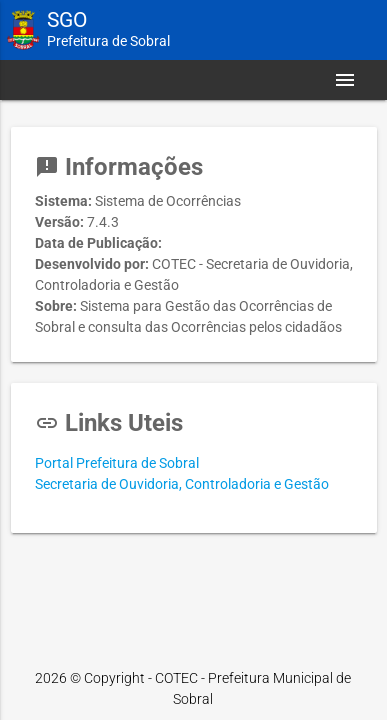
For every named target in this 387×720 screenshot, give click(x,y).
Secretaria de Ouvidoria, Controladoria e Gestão (182, 484)
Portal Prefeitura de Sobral (117, 463)
